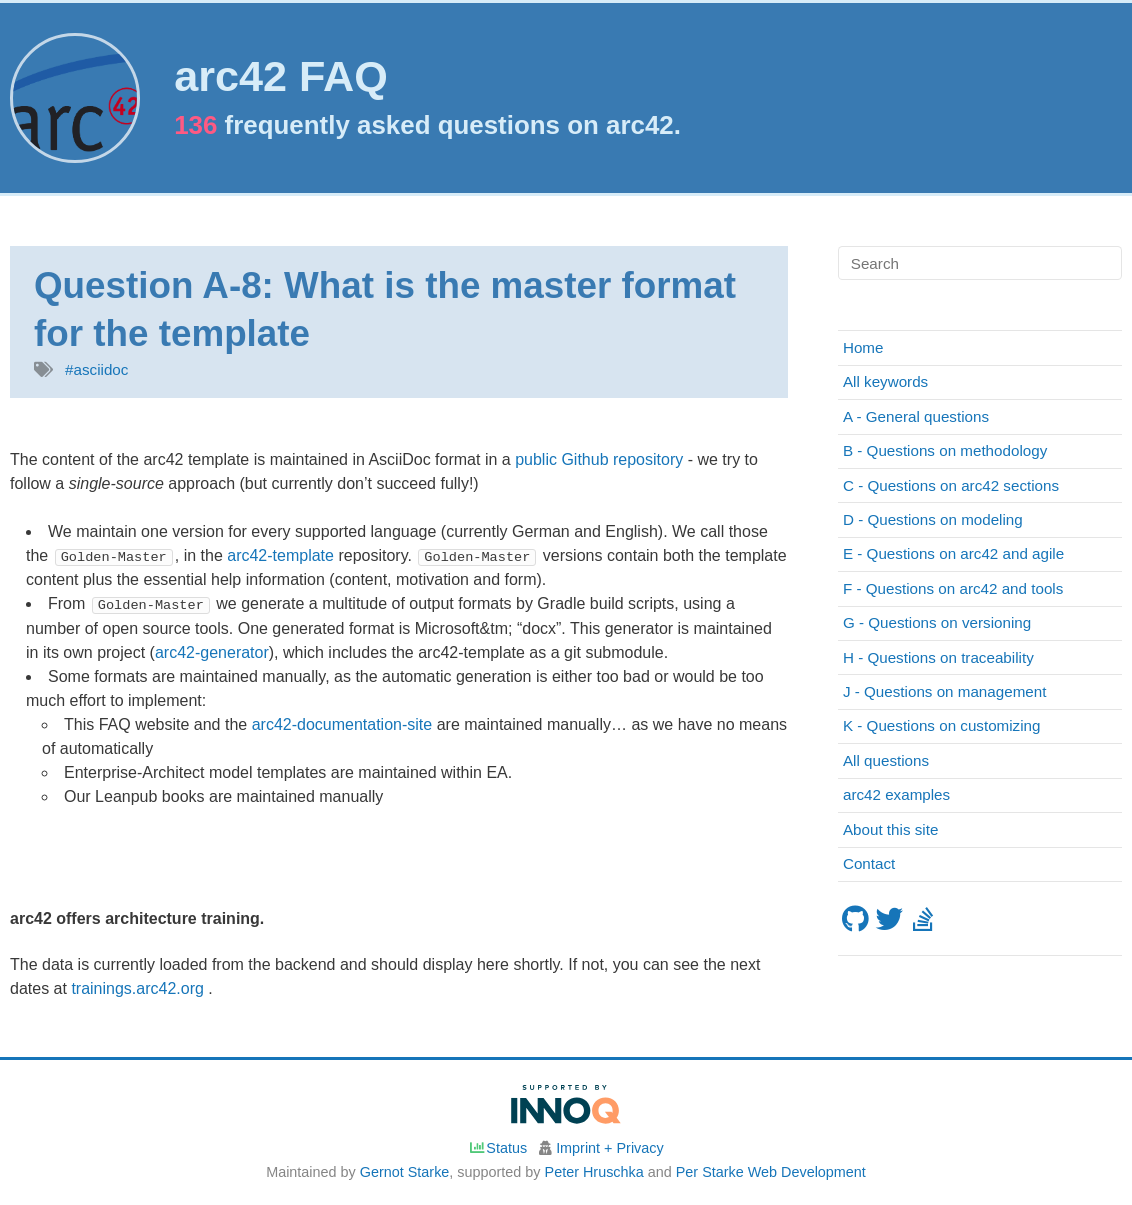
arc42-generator (212, 651)
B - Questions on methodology (945, 450)
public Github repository (599, 459)
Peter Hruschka (594, 1172)
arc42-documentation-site (342, 723)
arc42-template (280, 555)
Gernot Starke (405, 1172)
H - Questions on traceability (938, 657)
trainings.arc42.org (139, 988)
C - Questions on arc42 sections (951, 485)
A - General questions (916, 416)
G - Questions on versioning (937, 622)
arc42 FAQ (281, 76)
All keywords (885, 381)
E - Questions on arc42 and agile (953, 553)
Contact (869, 863)
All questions (886, 760)
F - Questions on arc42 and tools (953, 588)
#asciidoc (96, 369)
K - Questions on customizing (942, 725)
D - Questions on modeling (933, 519)
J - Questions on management (944, 691)
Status (497, 1148)
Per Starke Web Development (771, 1172)
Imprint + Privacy (610, 1148)
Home (863, 347)
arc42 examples (896, 794)
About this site (890, 829)
